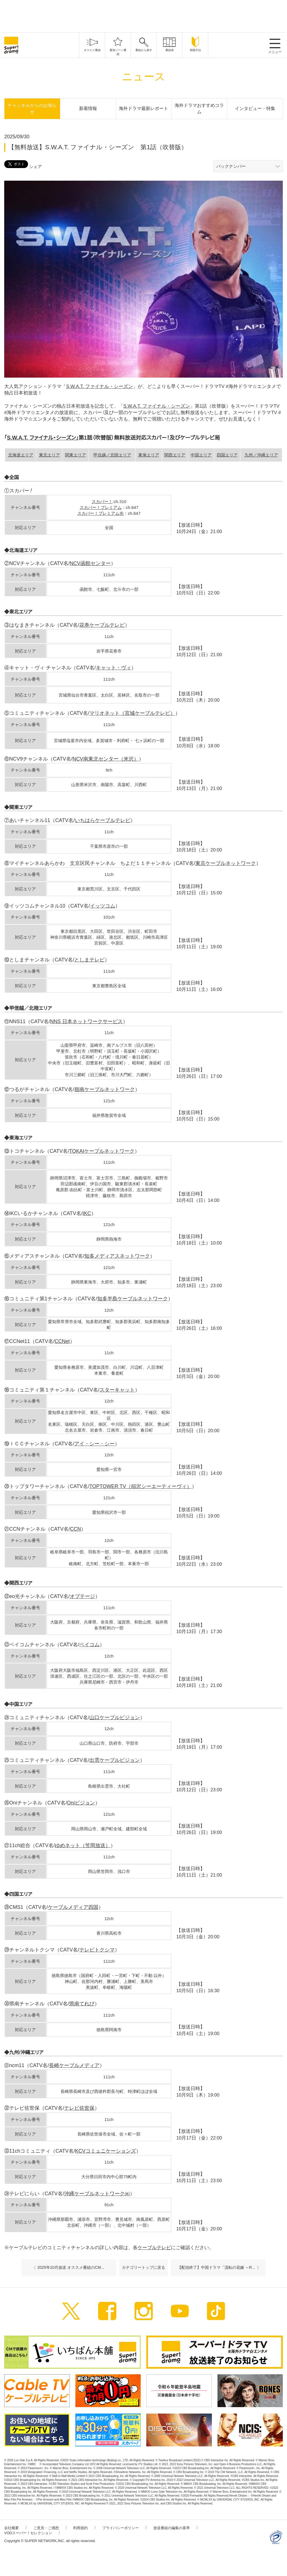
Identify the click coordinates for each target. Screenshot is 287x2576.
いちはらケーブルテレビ (102, 820)
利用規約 (84, 2528)
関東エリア (75, 455)
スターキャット (117, 1390)
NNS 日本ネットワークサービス (86, 1021)
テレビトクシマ (97, 1950)
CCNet (62, 1341)
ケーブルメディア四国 (73, 1907)
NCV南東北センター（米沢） (106, 759)
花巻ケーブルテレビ (102, 625)
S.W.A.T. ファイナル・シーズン (99, 386)
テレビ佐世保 (79, 2108)
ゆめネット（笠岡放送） (82, 1845)
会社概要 (15, 2528)
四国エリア (227, 455)
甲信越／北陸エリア (112, 455)
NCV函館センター (90, 563)
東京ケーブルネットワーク (225, 863)
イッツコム (102, 906)
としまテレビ (89, 960)
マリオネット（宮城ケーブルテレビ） (132, 713)
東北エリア (49, 455)
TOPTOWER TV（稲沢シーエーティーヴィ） (140, 1486)
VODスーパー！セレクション (32, 2533)
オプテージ (82, 1596)
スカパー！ (102, 501)
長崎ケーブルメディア (74, 2065)
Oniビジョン (81, 1803)
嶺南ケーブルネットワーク (104, 1089)
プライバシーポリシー (124, 2528)
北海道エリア (20, 455)
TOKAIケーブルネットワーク (102, 1151)
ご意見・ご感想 (50, 2528)
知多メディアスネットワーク (117, 1256)
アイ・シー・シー (94, 1444)
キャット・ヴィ (113, 668)
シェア (35, 166)
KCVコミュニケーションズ (105, 2151)
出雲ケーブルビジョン (114, 1760)
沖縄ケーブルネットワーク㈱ (97, 2193)
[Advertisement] (143, 15)
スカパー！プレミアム (101, 507)
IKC (87, 1213)
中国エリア (201, 455)
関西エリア (174, 455)
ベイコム (89, 1644)
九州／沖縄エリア (261, 455)
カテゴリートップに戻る (143, 2267)
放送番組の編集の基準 (175, 2528)
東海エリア (148, 455)
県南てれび (81, 2003)
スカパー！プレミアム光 (100, 513)
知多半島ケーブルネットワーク (132, 1298)
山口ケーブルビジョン (114, 1717)
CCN (75, 1529)
